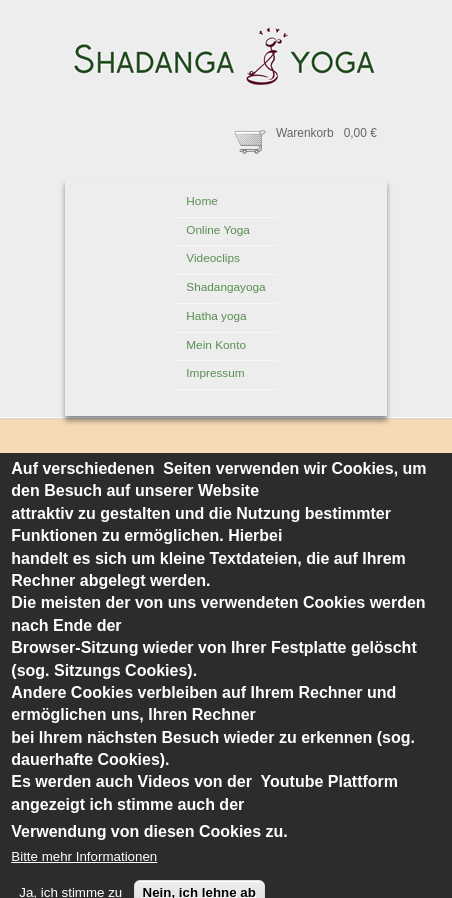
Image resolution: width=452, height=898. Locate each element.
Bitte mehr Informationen (84, 884)
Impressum (215, 373)
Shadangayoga (225, 287)
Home (201, 201)
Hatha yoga (216, 316)
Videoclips (213, 258)
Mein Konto (216, 345)
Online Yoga (218, 230)
